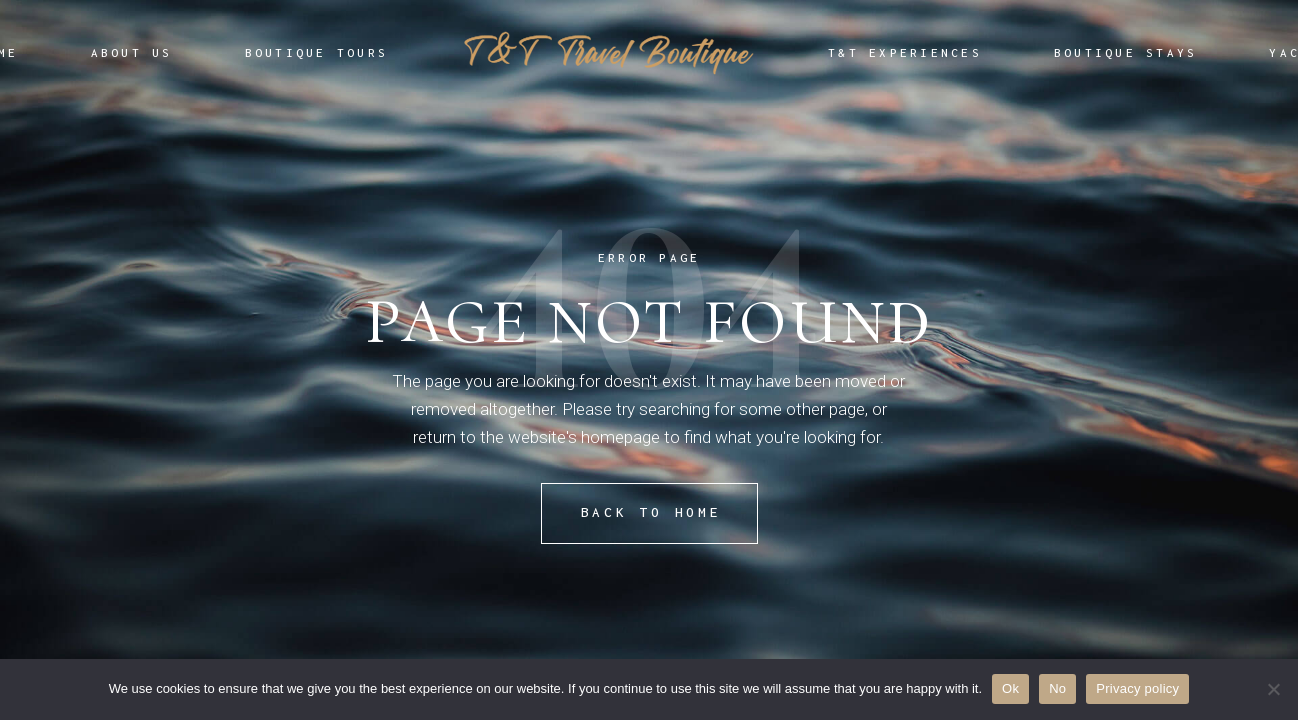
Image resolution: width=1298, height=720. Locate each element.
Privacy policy (1137, 688)
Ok (1010, 688)
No (1057, 688)
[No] (1273, 689)
